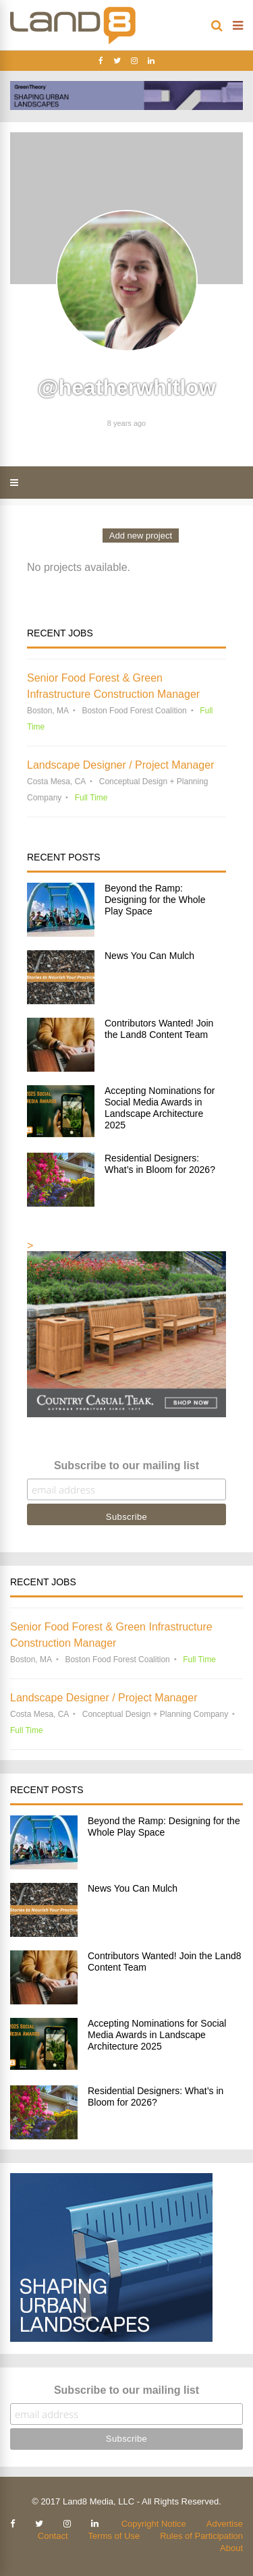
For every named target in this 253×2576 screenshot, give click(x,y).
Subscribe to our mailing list (126, 1465)
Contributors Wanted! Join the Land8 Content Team (159, 1029)
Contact (53, 2536)
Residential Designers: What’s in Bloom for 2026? (160, 1164)
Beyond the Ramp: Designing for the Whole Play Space (155, 899)
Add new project (140, 535)
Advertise (224, 2524)
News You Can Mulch (149, 955)
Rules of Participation (201, 2536)
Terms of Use (114, 2536)
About (231, 2548)
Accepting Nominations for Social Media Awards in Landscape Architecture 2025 (160, 1107)
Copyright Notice (153, 2524)
